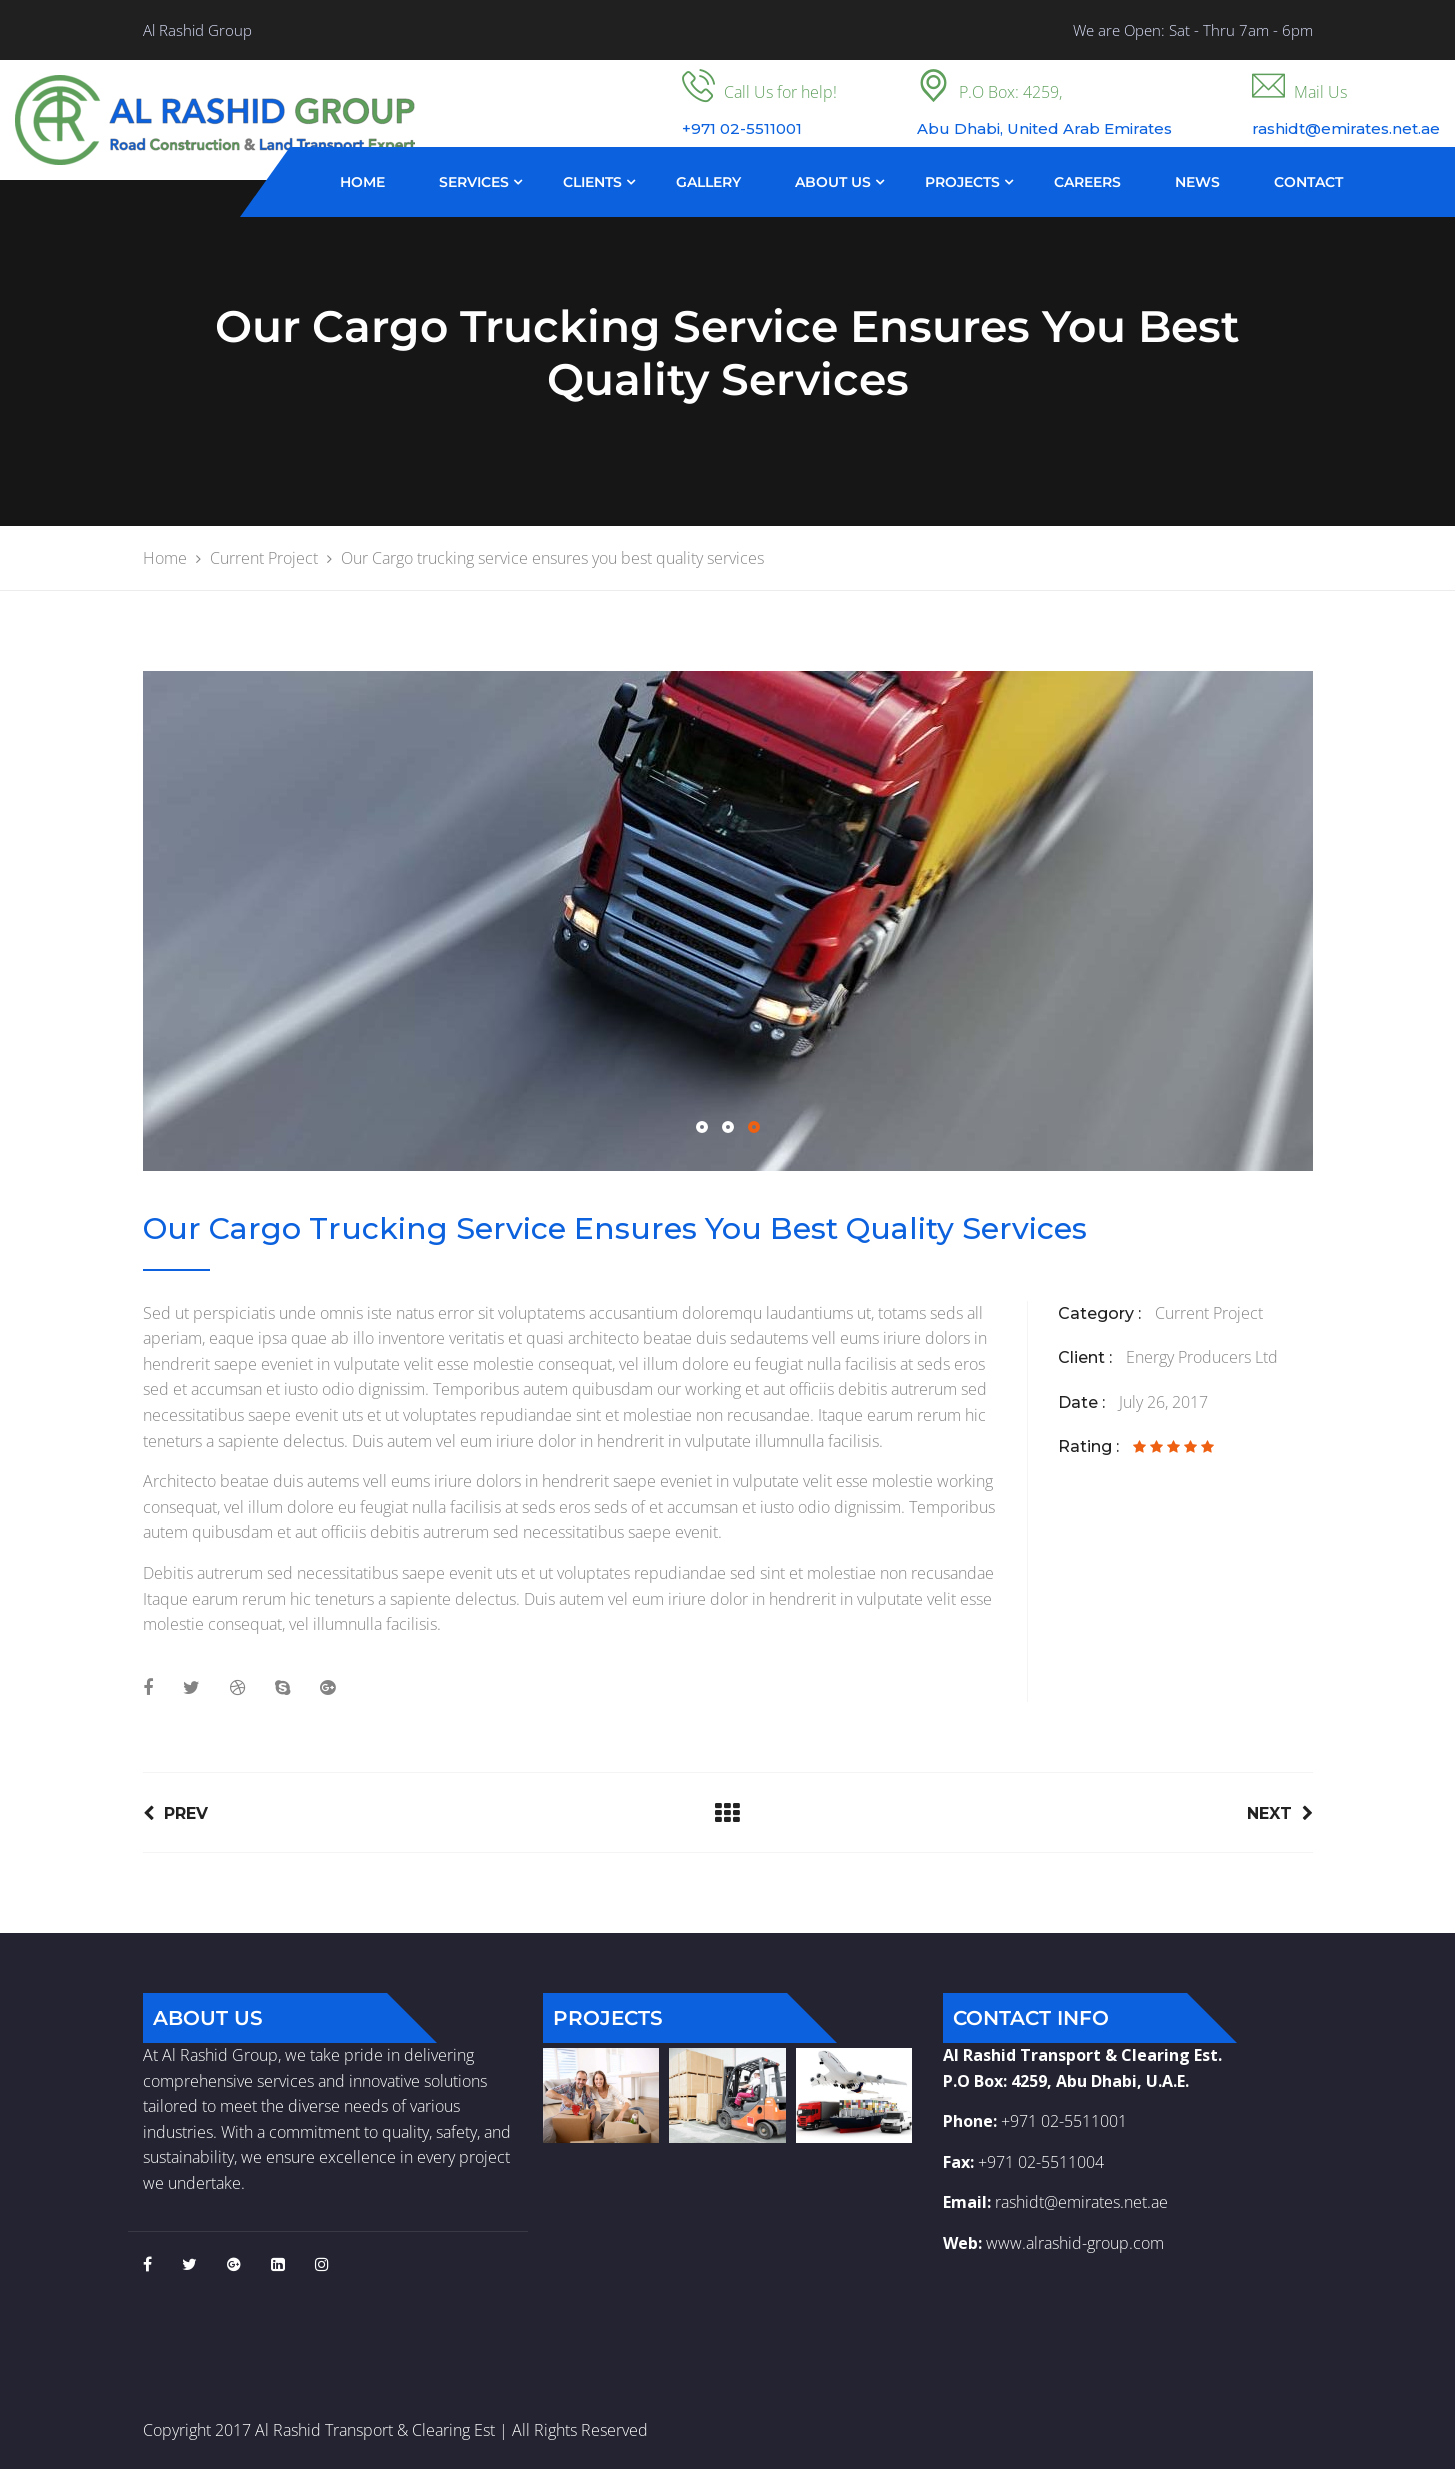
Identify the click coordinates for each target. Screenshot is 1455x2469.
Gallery (708, 182)
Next (1280, 1813)
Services (474, 182)
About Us (833, 182)
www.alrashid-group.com (1075, 2243)
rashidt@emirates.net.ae (1081, 2202)
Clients (592, 182)
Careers (1087, 182)
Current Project (1209, 1313)
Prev (175, 1813)
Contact (1308, 182)
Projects (962, 182)
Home (362, 182)
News (1197, 182)
